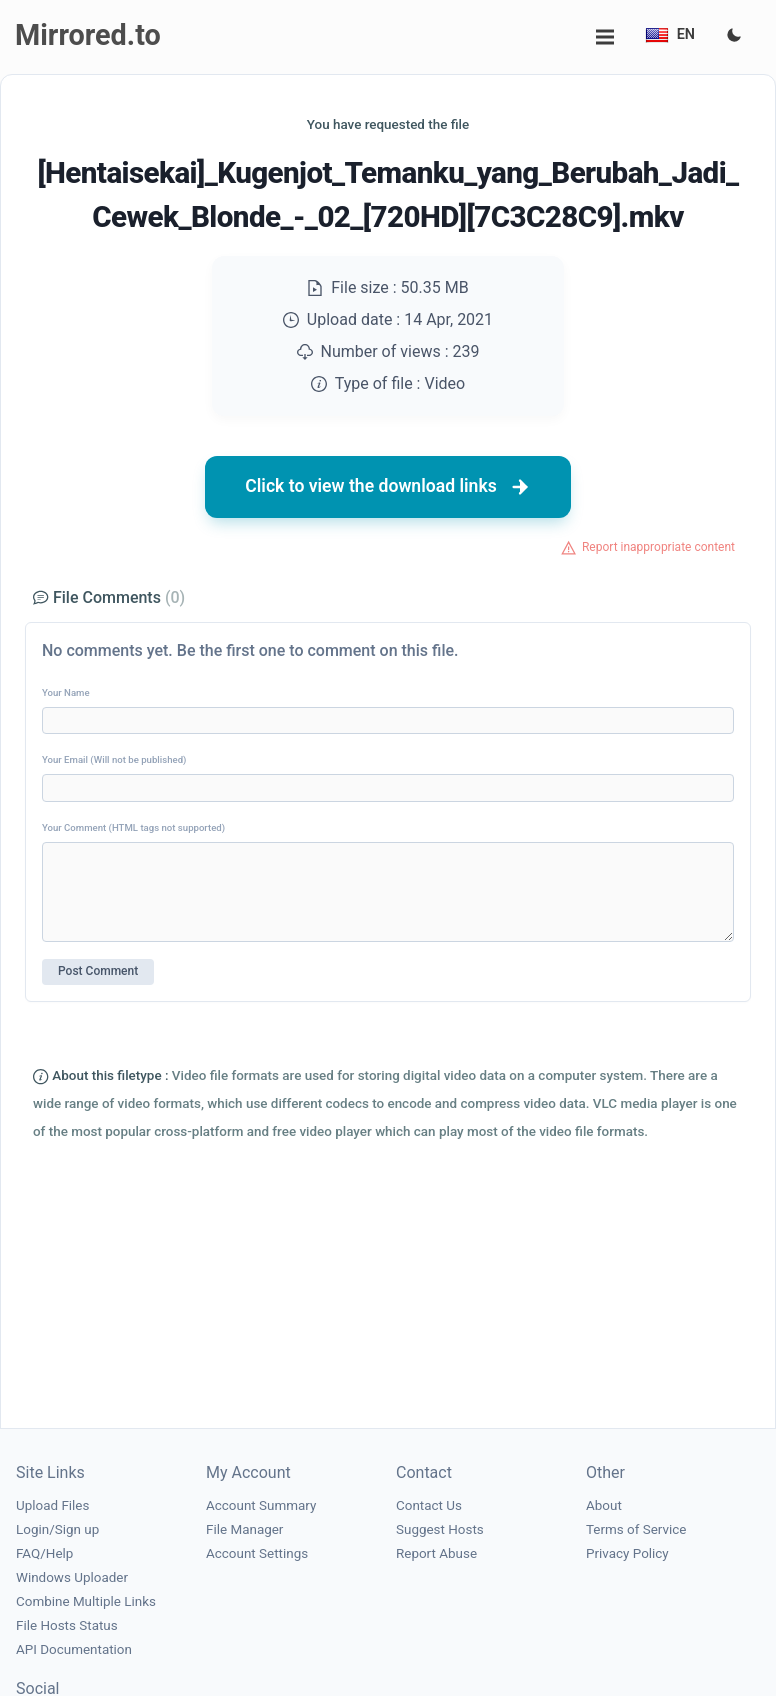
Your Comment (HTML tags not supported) (133, 827)
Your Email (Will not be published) (114, 759)
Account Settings (257, 1553)
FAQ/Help (44, 1553)
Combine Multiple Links (86, 1601)
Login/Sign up (57, 1529)
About (604, 1505)
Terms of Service (636, 1529)
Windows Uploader (72, 1577)
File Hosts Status (67, 1625)
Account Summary (261, 1505)
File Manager (244, 1529)
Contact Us (429, 1505)
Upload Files (52, 1505)
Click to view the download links (388, 487)
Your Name (66, 692)
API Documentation (74, 1649)
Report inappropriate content (658, 547)
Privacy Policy (627, 1553)
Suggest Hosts (440, 1529)
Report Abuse (436, 1553)
